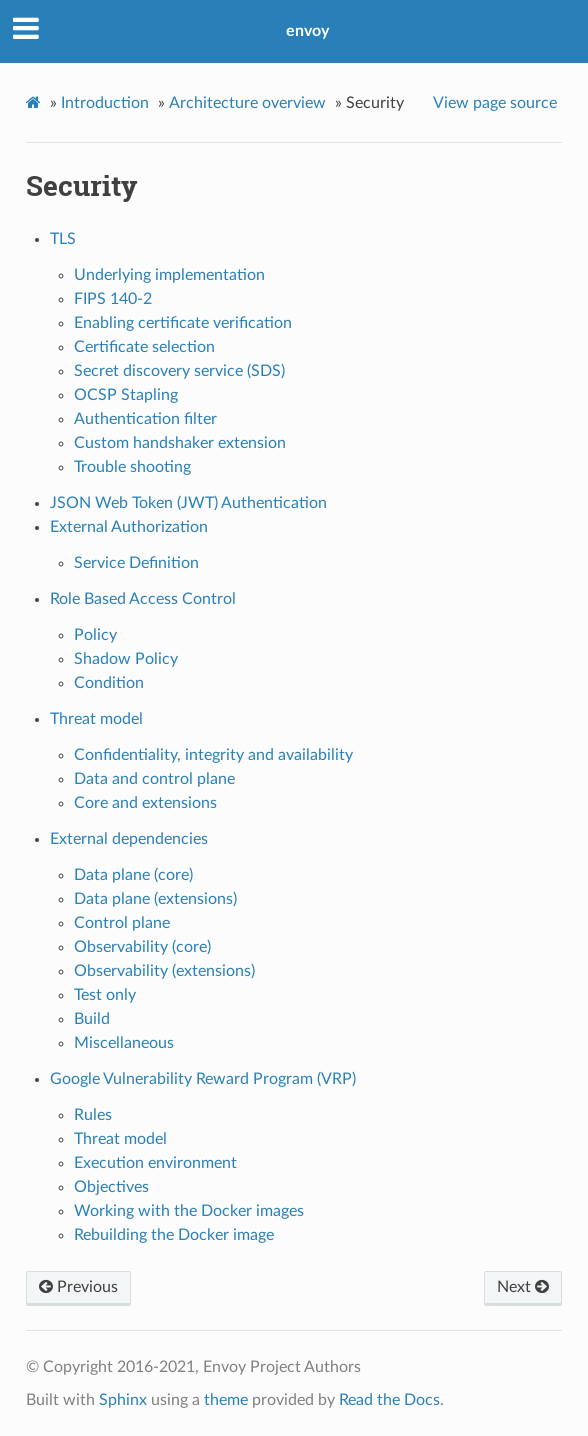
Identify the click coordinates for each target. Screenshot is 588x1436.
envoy (307, 31)
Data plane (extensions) (155, 899)
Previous (78, 1287)
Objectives (111, 1187)
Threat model (96, 719)
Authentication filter (145, 419)
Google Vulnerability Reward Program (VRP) (203, 1079)
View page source (495, 103)
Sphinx (123, 1400)
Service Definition (136, 563)
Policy (95, 635)
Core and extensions (145, 803)
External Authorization (129, 527)
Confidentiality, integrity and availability (213, 755)
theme (226, 1400)
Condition (109, 683)
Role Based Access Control (143, 599)
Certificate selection (144, 347)
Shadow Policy (126, 659)
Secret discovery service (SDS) (179, 371)
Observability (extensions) (164, 971)
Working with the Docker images (189, 1211)
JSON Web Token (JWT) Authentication (188, 503)
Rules (93, 1115)
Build (92, 1019)
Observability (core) (142, 947)
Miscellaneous (124, 1043)
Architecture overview (247, 103)
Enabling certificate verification (183, 323)
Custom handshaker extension (180, 443)
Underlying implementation (169, 275)
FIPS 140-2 (113, 299)
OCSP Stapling (126, 395)
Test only (105, 995)
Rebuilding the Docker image (174, 1235)
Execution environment (155, 1163)
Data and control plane (154, 779)
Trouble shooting (132, 467)
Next (523, 1287)
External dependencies (129, 839)
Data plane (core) (133, 875)
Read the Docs (389, 1400)
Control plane (122, 923)
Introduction (105, 103)
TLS (63, 239)
